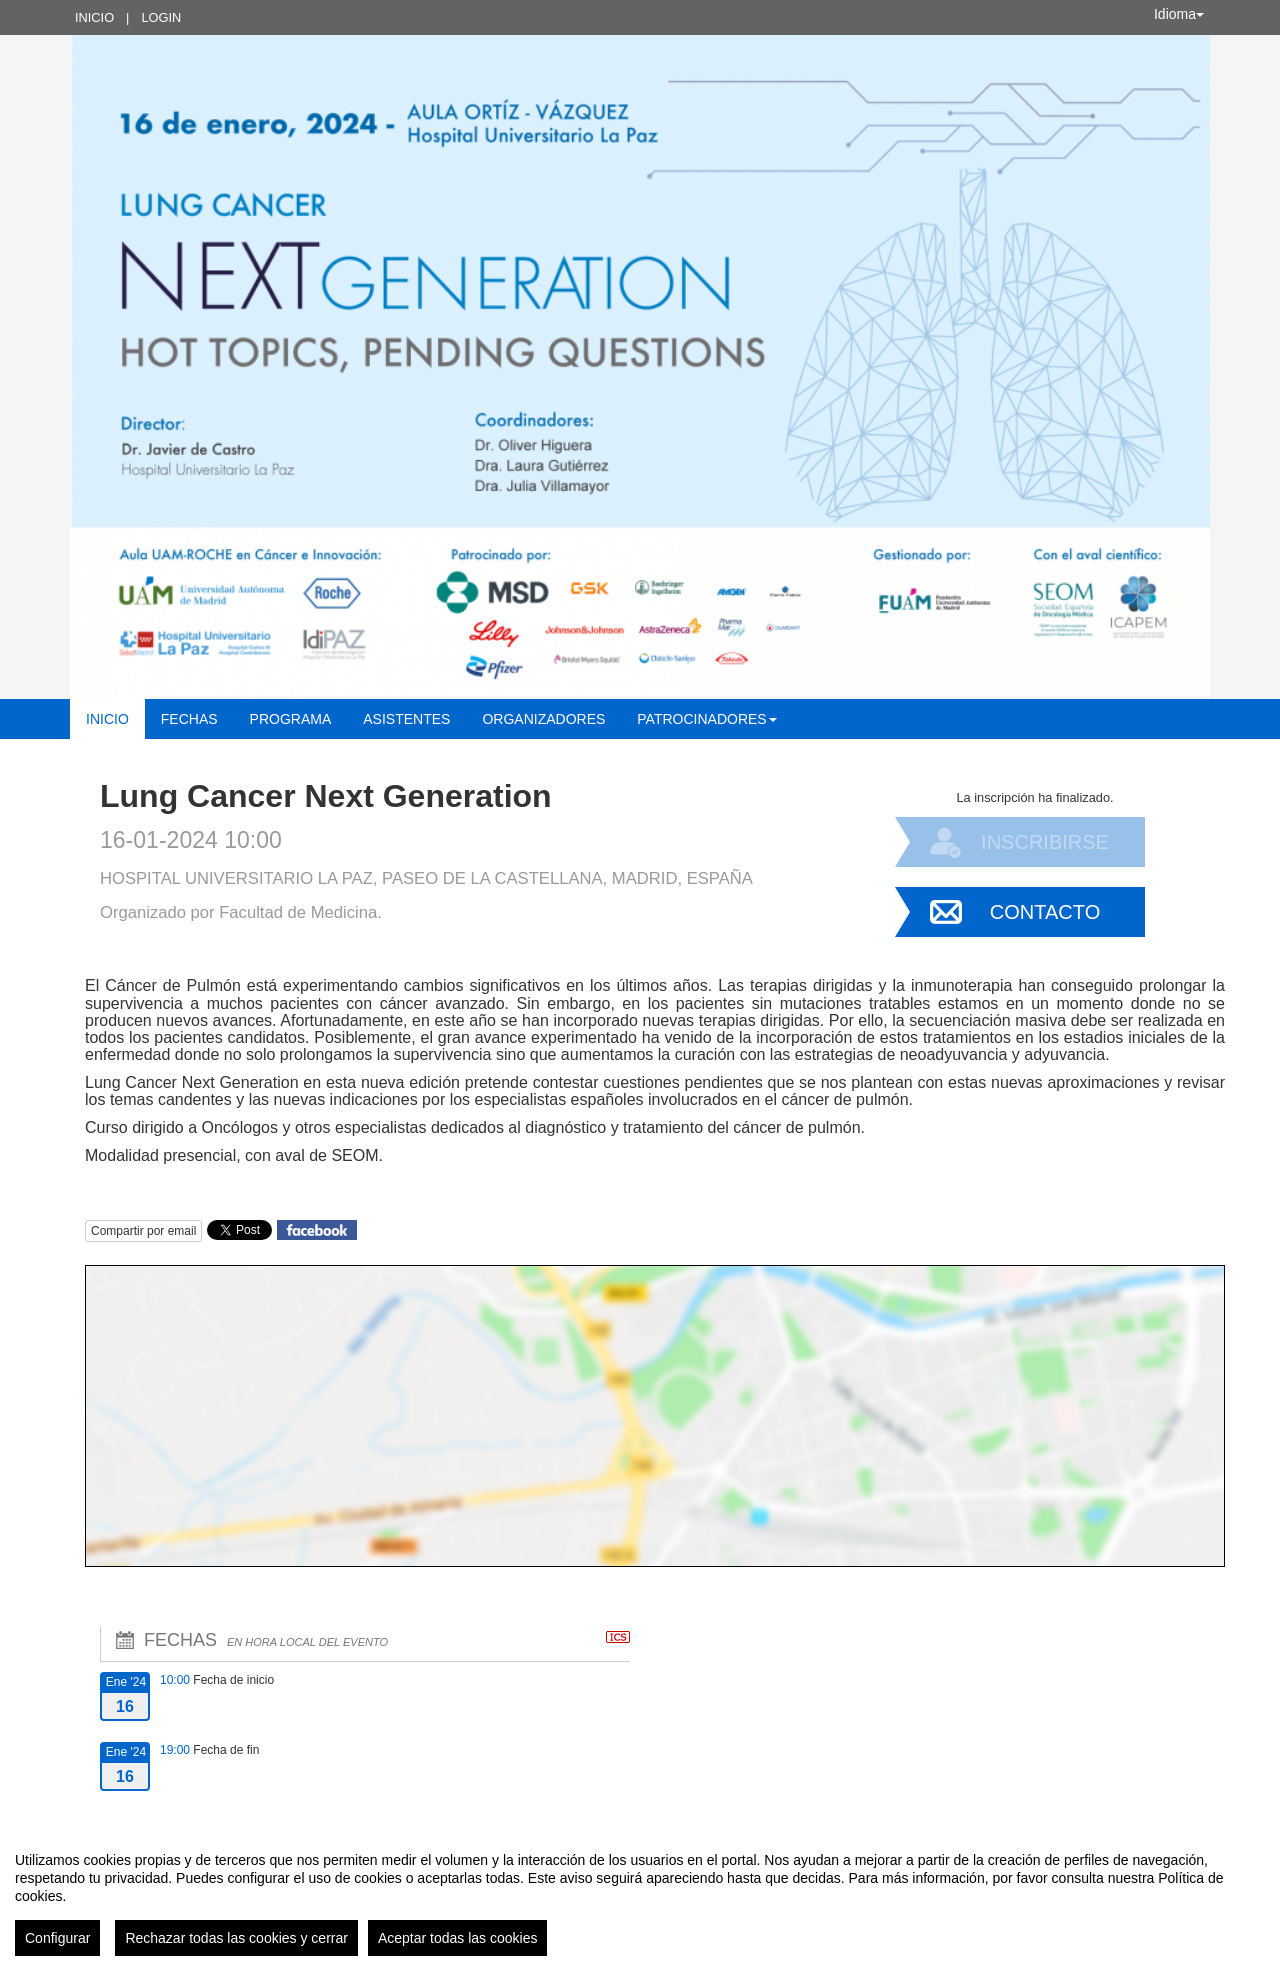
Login (161, 17)
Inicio (94, 17)
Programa (291, 719)
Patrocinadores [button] (706, 719)
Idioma (1179, 14)
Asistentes (406, 719)
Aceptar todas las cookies (458, 1938)
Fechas (189, 719)
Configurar (57, 1938)
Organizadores (543, 719)
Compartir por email (143, 1231)
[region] (640, 1896)
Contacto (1045, 912)
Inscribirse (1045, 842)
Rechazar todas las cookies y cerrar (236, 1938)
